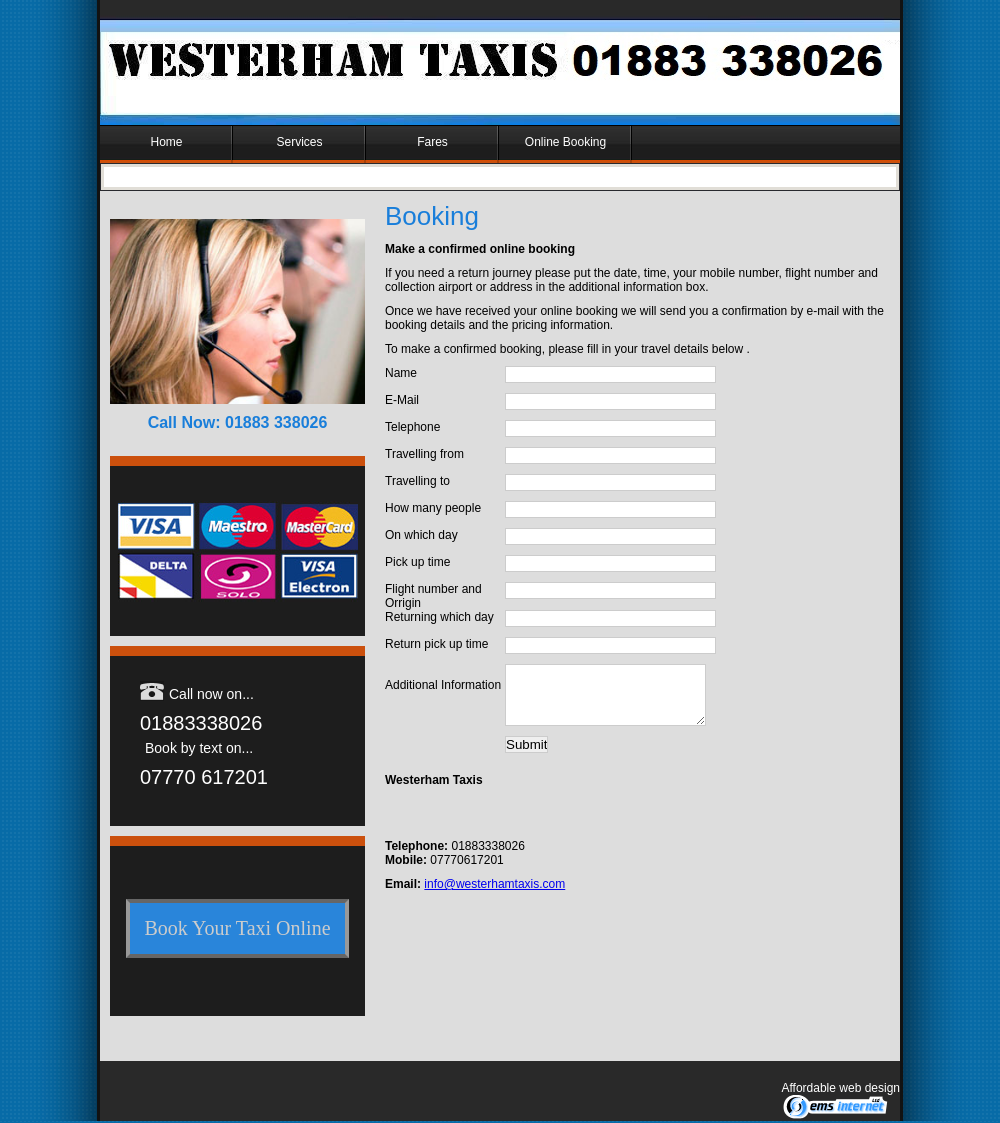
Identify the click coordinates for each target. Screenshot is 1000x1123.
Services (299, 142)
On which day (421, 535)
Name (401, 373)
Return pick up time (436, 644)
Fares (432, 142)
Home (166, 142)
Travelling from (424, 454)
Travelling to (417, 481)
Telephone (412, 427)
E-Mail (402, 400)
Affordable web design (840, 1088)
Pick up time (417, 562)
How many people (433, 508)
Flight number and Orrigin (433, 596)
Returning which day (439, 617)
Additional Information (443, 685)
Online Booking (565, 142)
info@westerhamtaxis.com (494, 896)
